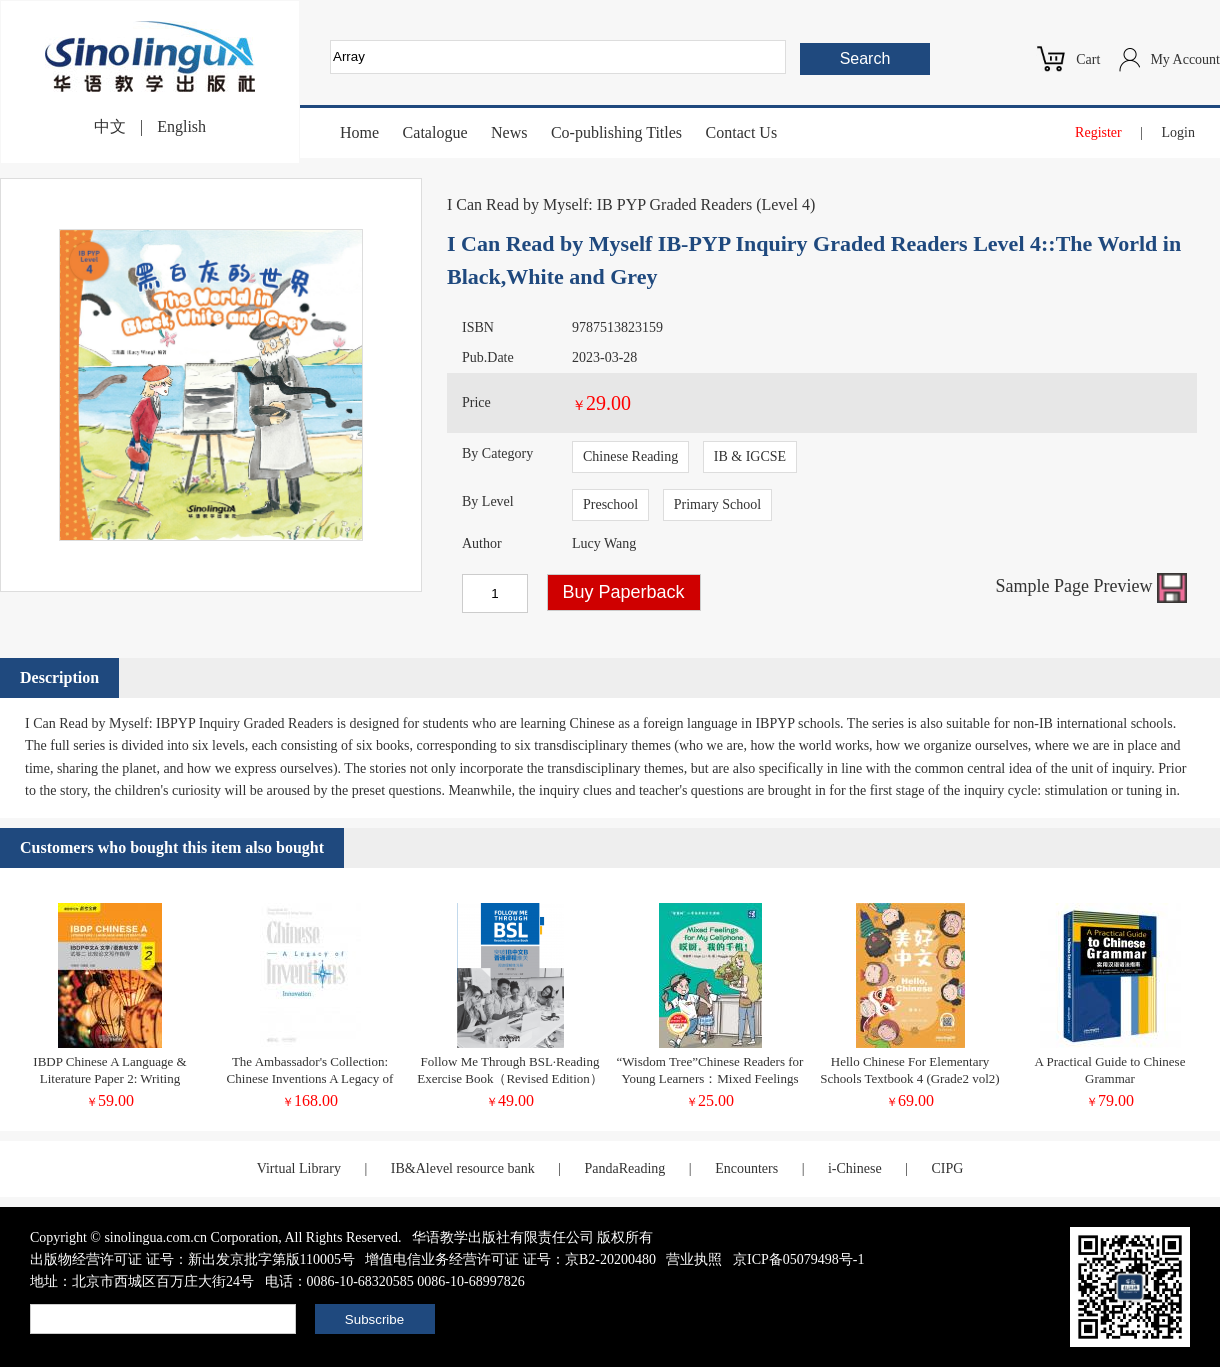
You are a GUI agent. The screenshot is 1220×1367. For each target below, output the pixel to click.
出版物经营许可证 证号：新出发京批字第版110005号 (192, 1259)
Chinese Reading (630, 456)
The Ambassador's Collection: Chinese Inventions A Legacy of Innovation (310, 1078)
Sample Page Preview (1091, 586)
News (509, 132)
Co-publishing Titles (616, 132)
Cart (1088, 59)
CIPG (947, 1168)
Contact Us (742, 132)
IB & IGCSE (750, 456)
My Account (1185, 59)
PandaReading (624, 1168)
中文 (110, 126)
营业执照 (694, 1259)
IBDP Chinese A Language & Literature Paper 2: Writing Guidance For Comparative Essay (109, 1078)
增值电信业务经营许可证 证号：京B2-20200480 (510, 1259)
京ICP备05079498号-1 (798, 1259)
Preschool (610, 504)
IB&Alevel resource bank (463, 1168)
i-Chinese (855, 1168)
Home (359, 132)
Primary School (718, 504)
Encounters (746, 1168)
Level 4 (785, 204)
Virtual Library (299, 1168)
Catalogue (435, 132)
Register (1098, 132)
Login (1178, 132)
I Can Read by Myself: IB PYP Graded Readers (599, 204)
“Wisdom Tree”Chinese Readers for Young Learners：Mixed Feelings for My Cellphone (710, 1078)
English (181, 126)
